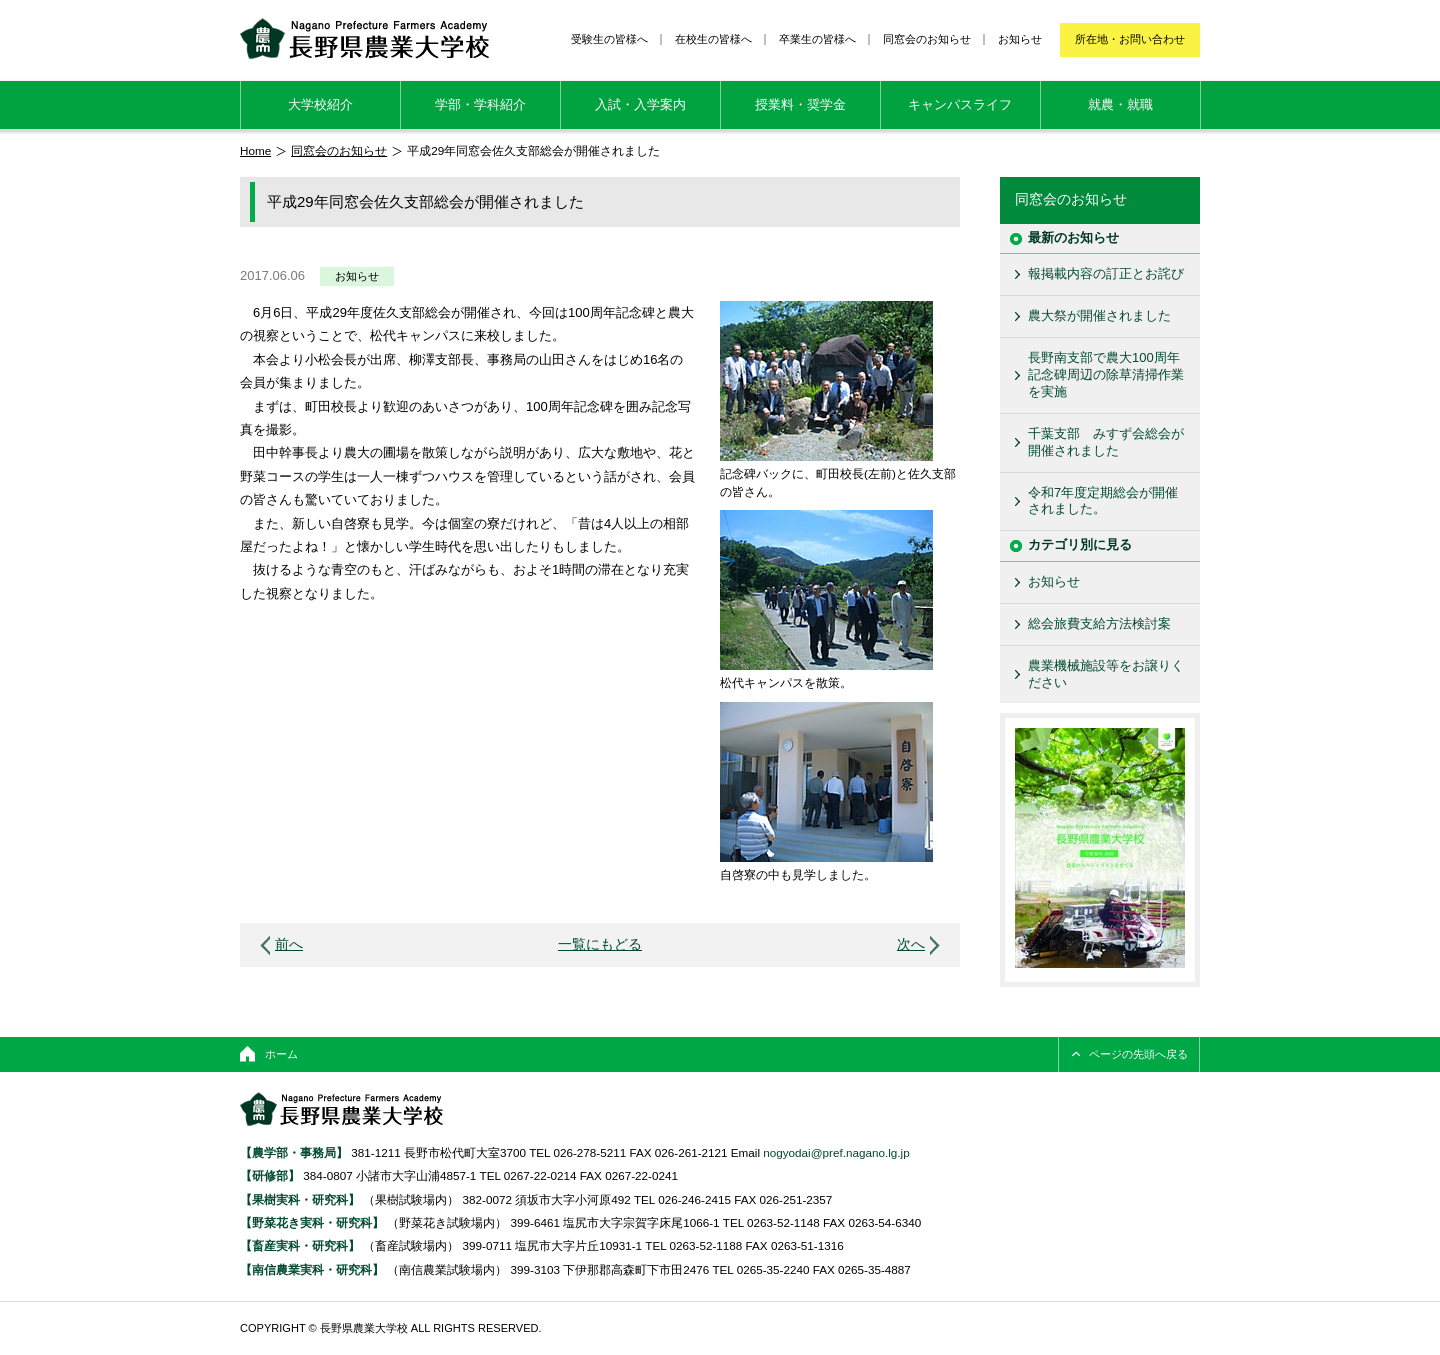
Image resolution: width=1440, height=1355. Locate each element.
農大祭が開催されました (1099, 315)
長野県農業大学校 (364, 38)
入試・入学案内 (640, 104)
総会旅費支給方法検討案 (1099, 623)
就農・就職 (1120, 104)
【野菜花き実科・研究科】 (313, 1222)
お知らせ (1020, 39)
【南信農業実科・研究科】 (312, 1269)
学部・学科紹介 (480, 104)
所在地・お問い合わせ (1130, 39)
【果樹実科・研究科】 (300, 1199)
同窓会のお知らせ (927, 39)
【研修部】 (270, 1175)
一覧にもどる (600, 944)
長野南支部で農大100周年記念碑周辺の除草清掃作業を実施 (1106, 374)
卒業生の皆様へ (817, 39)
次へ (911, 944)
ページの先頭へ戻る (1138, 1054)
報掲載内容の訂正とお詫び (1106, 273)
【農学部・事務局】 (294, 1152)
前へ (289, 944)
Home (255, 150)
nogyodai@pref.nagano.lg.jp (836, 1152)
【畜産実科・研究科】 (300, 1245)
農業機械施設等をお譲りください (1106, 674)
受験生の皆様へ (609, 39)
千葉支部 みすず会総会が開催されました (1106, 442)
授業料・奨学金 (800, 104)
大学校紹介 (320, 104)
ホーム (281, 1054)
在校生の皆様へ (713, 39)
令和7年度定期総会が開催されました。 (1103, 501)
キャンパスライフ (960, 104)
